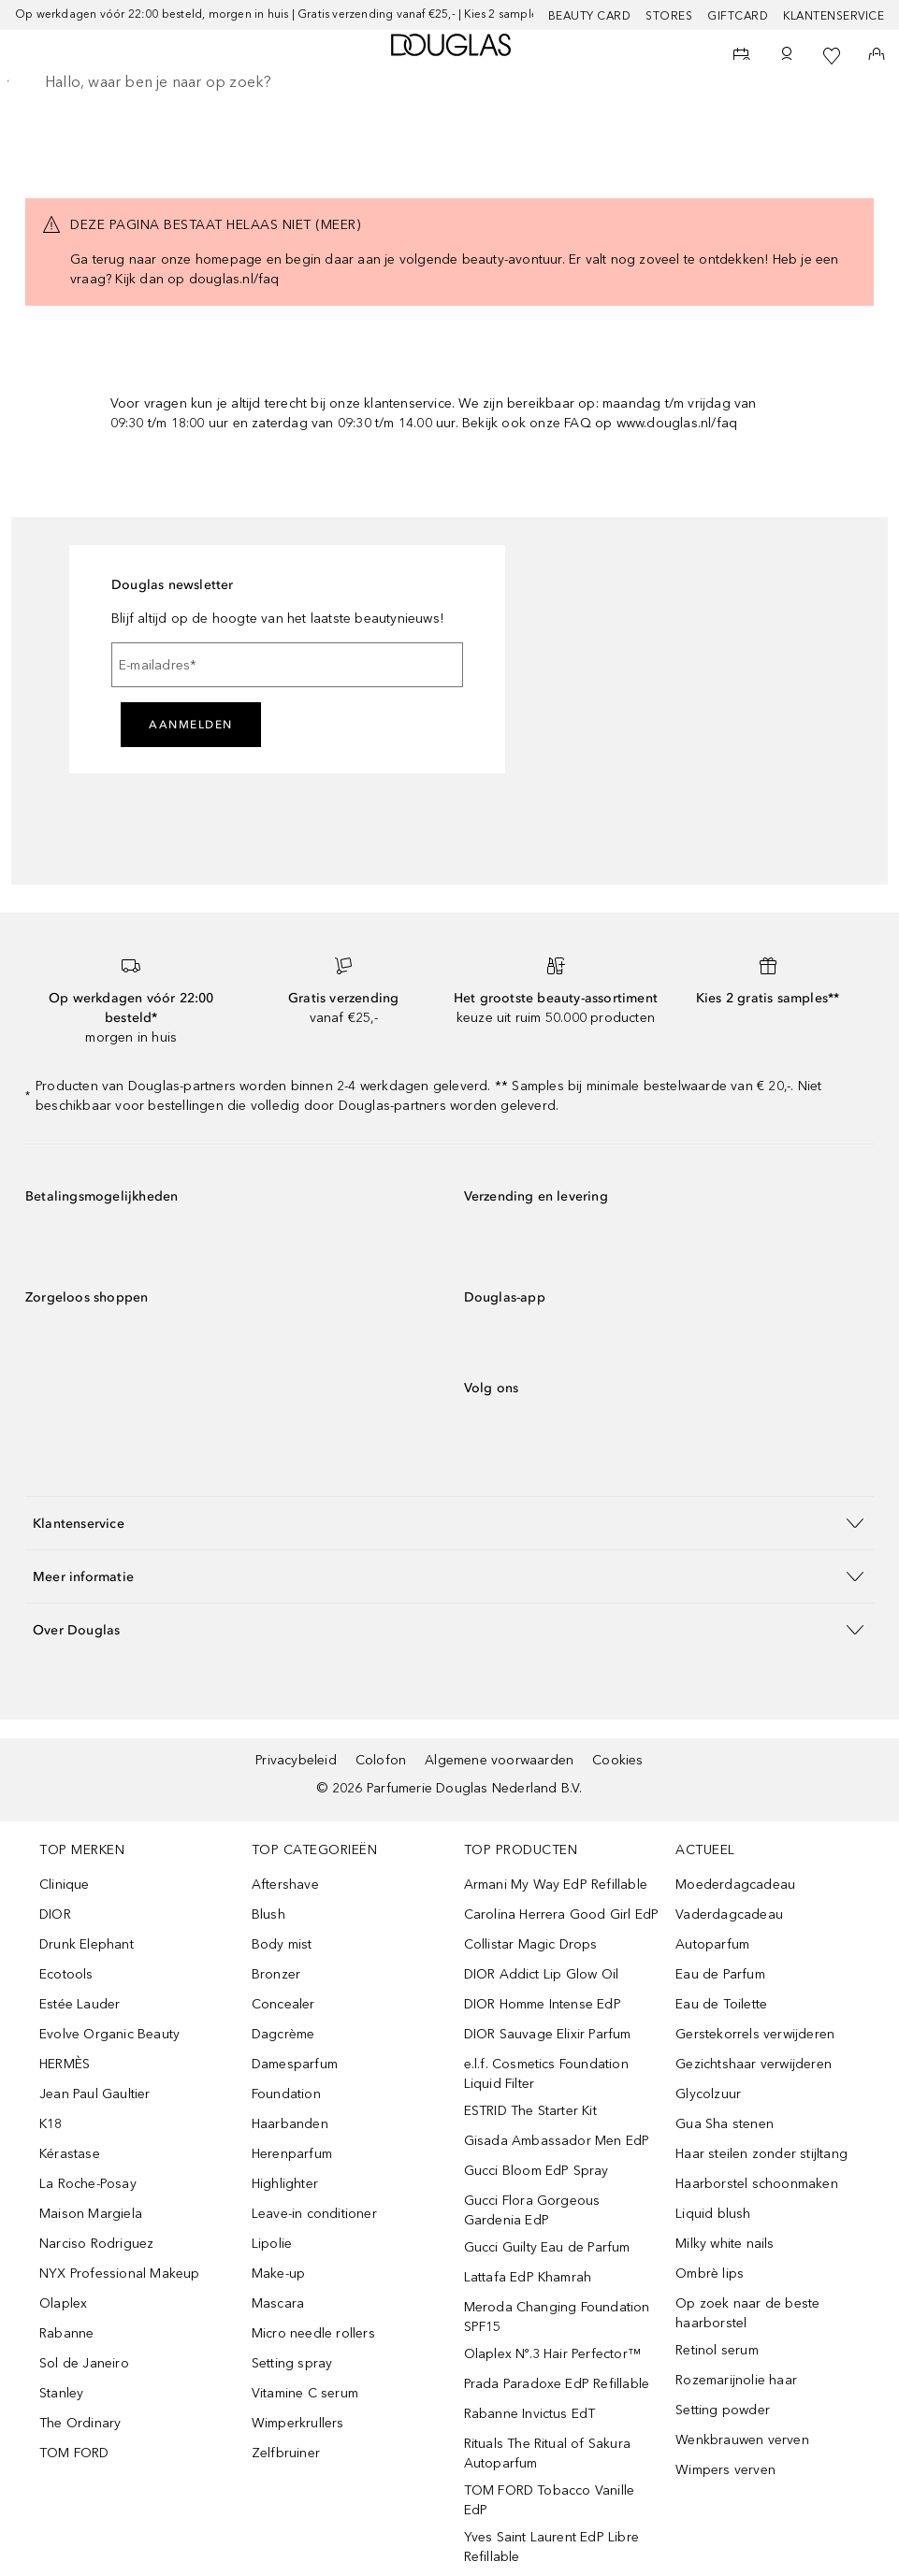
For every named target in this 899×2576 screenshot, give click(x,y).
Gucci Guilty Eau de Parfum (547, 2247)
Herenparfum (292, 2154)
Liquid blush (712, 2214)
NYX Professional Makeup (119, 2273)
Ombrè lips (709, 2273)
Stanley (61, 2393)
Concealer (283, 2004)
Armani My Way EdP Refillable (556, 1884)
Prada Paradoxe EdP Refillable (557, 2384)
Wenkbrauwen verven (742, 2440)
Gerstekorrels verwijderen (754, 2034)
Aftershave (285, 1884)
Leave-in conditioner (314, 2214)
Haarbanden (290, 2124)
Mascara (278, 2303)
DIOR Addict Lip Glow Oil (541, 1974)
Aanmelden (191, 724)
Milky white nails (724, 2244)
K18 (51, 2124)
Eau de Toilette (721, 2004)
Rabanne (66, 2333)
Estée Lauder (79, 2004)
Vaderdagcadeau (729, 1914)
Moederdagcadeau (735, 1884)
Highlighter (285, 2184)
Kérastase (69, 2154)
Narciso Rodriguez (96, 2244)
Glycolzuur (708, 2094)
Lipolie (272, 2244)
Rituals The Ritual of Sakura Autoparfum (547, 2453)
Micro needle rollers (313, 2333)
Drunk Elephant (86, 1944)
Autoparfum (712, 1944)
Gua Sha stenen (724, 2124)
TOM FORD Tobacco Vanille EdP (549, 2500)
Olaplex (63, 2303)
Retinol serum (717, 2350)
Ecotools (66, 1974)
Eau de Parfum (720, 1974)
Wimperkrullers (298, 2423)
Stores (668, 15)
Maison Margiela (90, 2214)
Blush (268, 1914)
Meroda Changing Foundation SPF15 (557, 2317)
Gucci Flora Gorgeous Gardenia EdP (532, 2210)
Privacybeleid (296, 1760)
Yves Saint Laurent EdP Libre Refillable (552, 2547)
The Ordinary (80, 2423)
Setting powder (722, 2410)
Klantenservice (833, 15)
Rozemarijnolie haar (736, 2380)
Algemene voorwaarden (499, 1760)
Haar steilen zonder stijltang (761, 2154)
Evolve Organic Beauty (109, 2034)
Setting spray (292, 2363)
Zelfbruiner (286, 2453)
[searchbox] (449, 82)
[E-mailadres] (287, 664)
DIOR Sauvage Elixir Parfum (547, 2034)
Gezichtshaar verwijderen (753, 2064)
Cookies (617, 1760)
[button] (449, 1522)
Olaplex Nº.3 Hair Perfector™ (553, 2354)
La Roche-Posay (88, 2184)
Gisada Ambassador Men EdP (557, 2141)
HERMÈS (64, 2064)
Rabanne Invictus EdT (530, 2414)
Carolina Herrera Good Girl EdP (562, 1914)
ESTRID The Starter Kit (530, 2111)
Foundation (286, 2094)
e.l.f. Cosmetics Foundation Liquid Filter (546, 2074)
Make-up (278, 2273)
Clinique (64, 1884)
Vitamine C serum (305, 2393)
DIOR (55, 1914)
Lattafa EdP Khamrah (528, 2277)
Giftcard (737, 15)
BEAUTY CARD (589, 15)
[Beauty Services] (741, 56)
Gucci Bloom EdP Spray (536, 2171)
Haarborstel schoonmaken (756, 2184)
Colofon (380, 1760)
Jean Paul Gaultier (95, 2094)
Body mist (282, 1944)
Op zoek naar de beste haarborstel (747, 2313)
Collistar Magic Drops (531, 1944)
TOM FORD (74, 2453)
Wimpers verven (725, 2470)
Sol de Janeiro (84, 2363)
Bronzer (276, 1974)
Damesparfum (295, 2064)
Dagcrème (283, 2034)
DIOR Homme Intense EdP (542, 2004)
